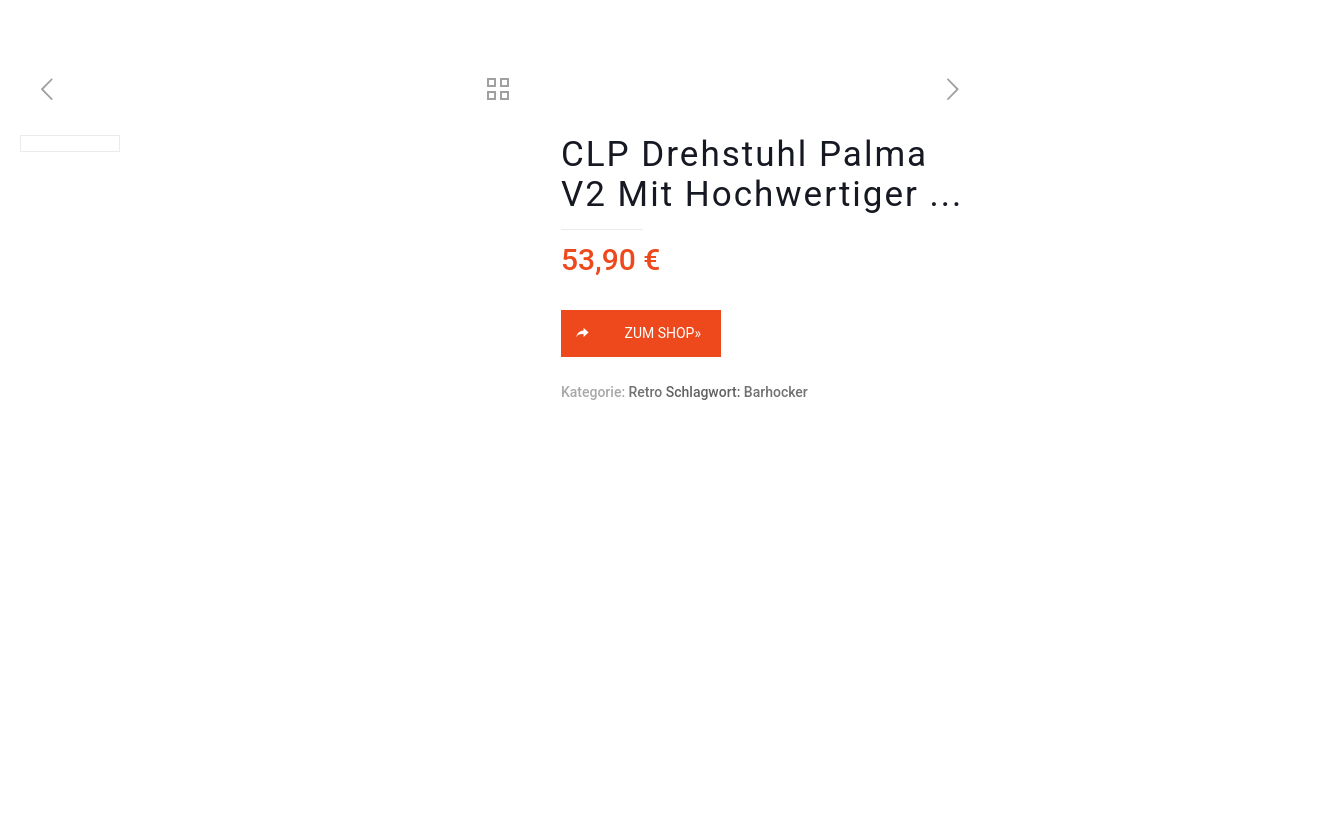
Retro (646, 392)
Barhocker (776, 392)
